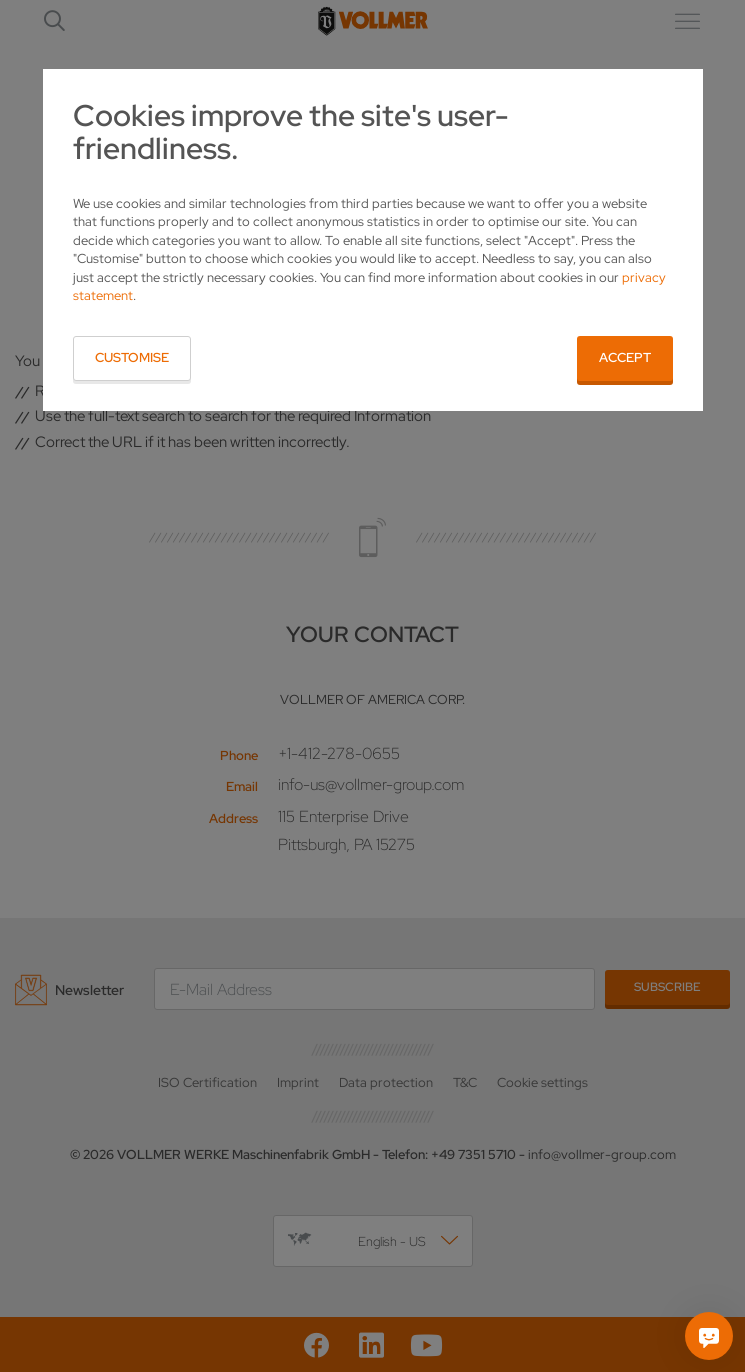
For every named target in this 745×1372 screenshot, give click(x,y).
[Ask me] (709, 1336)
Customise (132, 357)
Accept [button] (625, 357)
